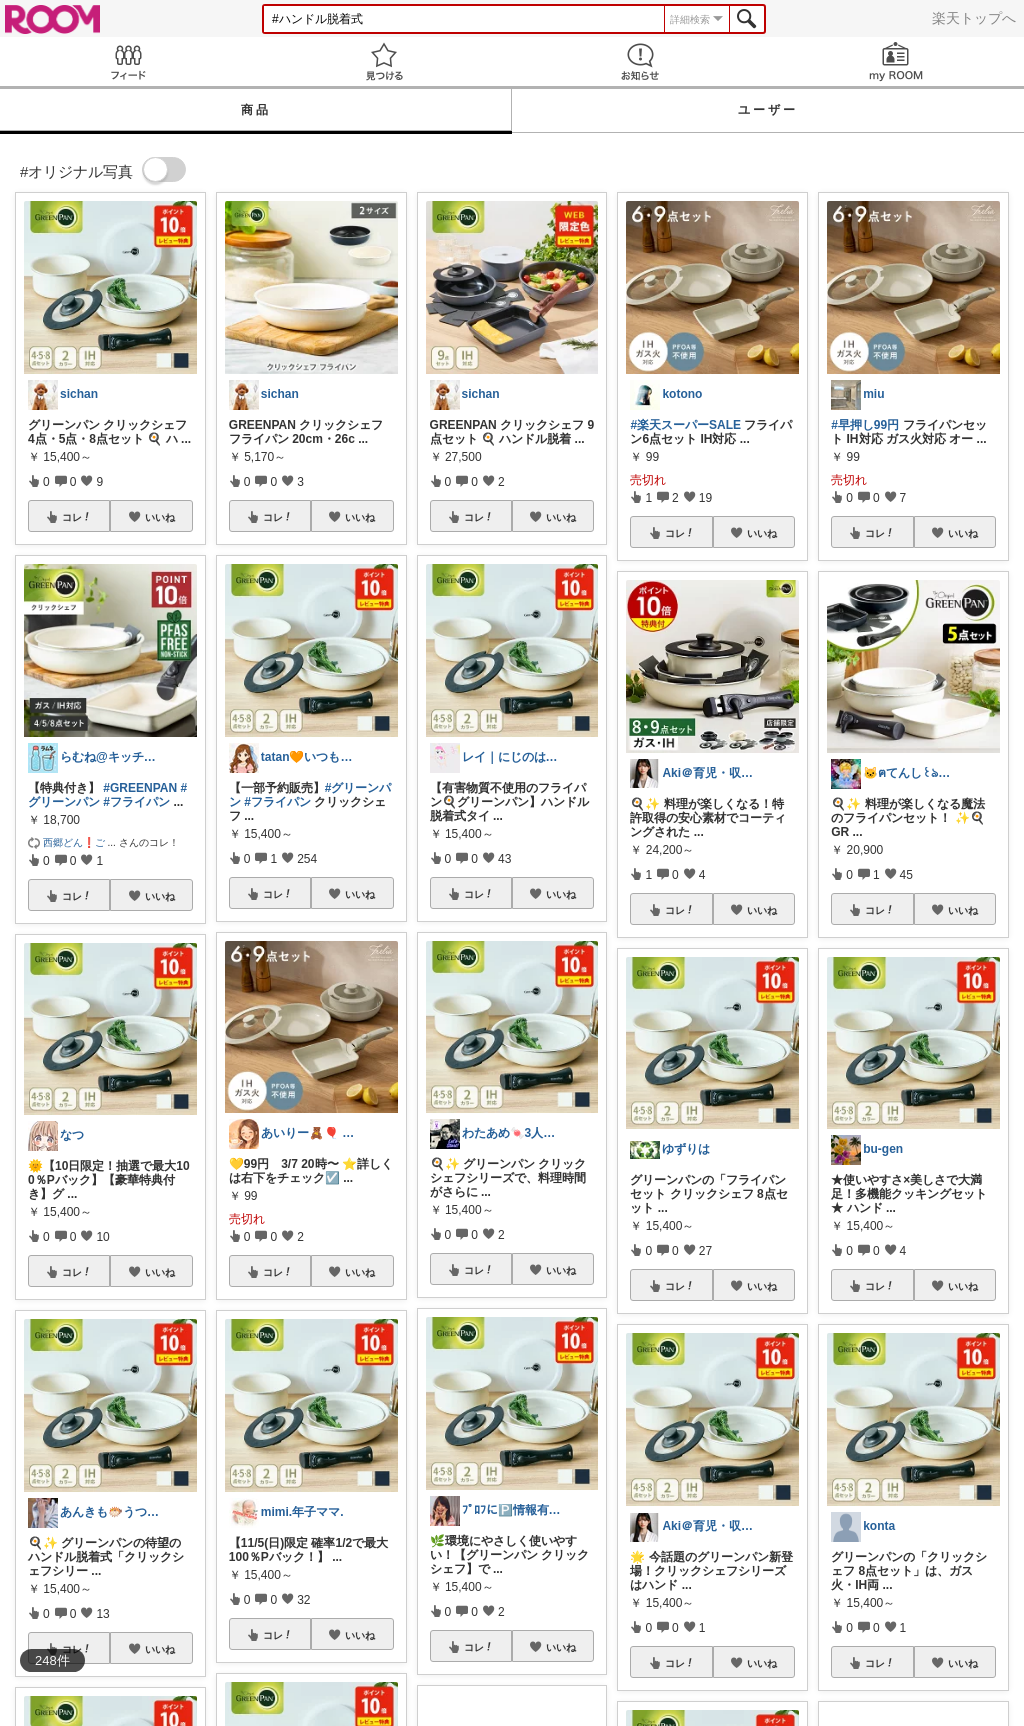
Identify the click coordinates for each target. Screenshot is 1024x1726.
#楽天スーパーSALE (685, 425)
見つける (384, 61)
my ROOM (896, 61)
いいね (160, 517)
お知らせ (640, 61)
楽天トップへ (974, 18)
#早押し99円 (865, 425)
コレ (77, 517)
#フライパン (136, 802)
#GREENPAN (140, 788)
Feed (128, 61)
